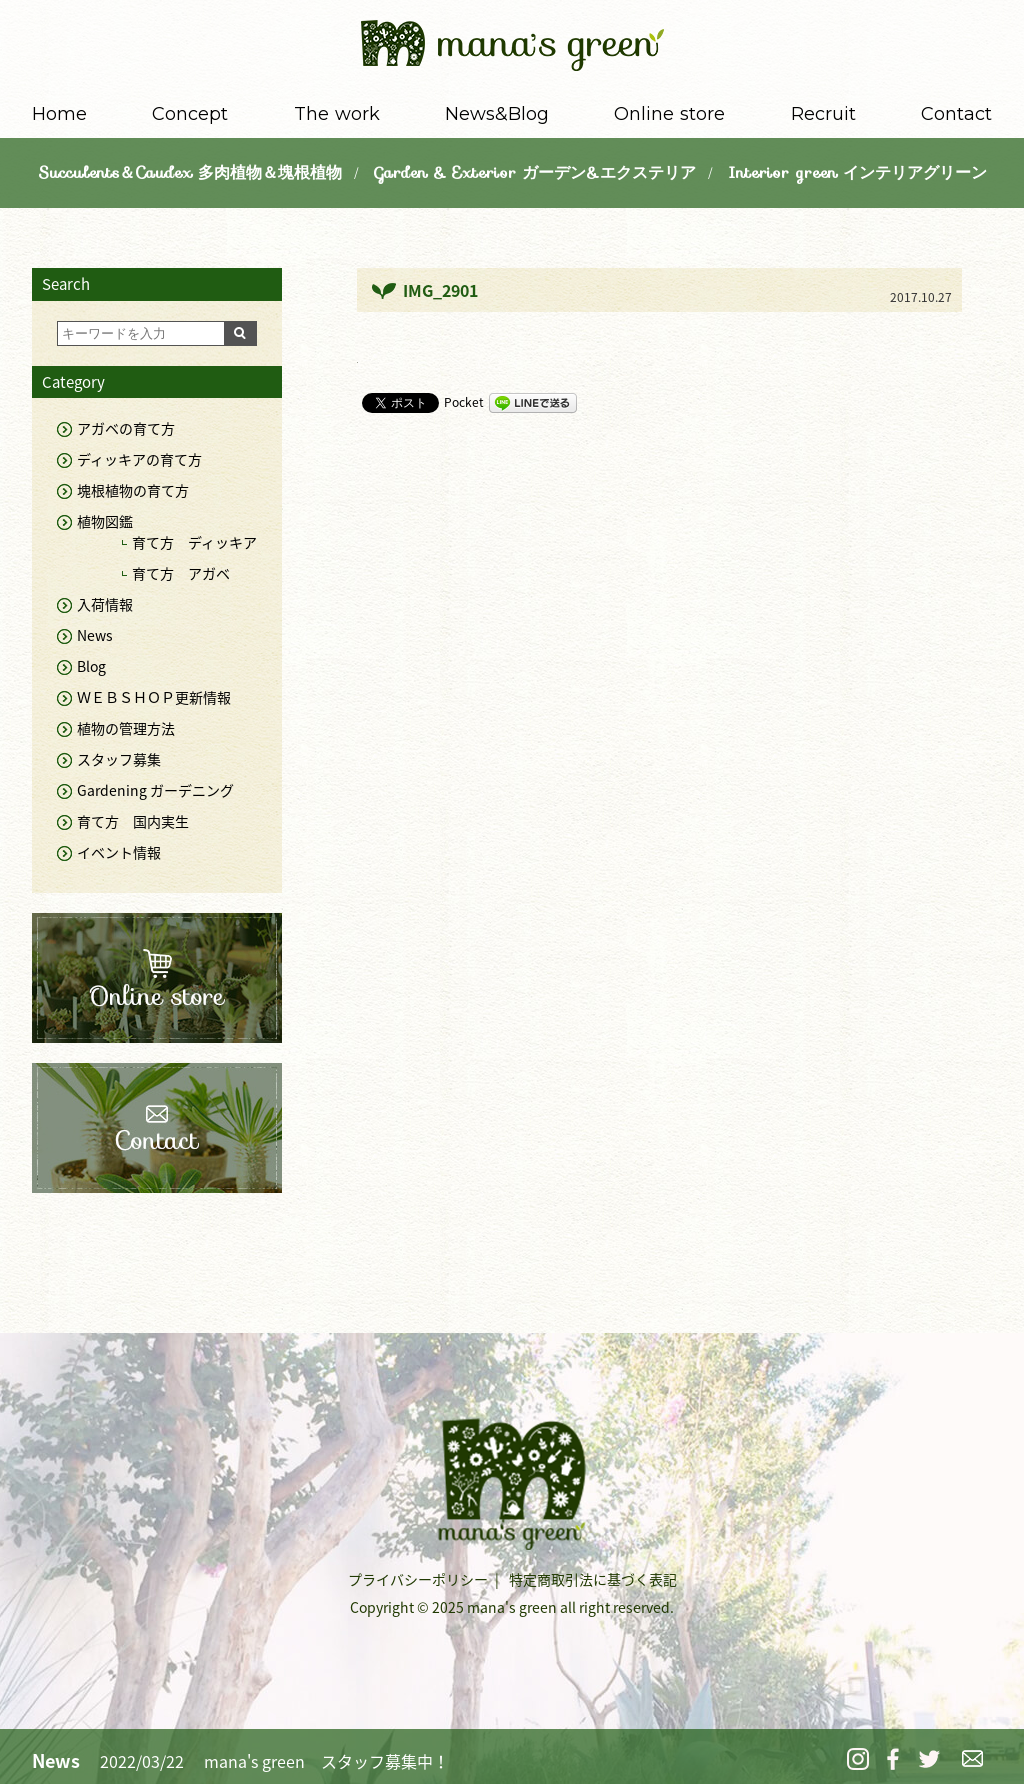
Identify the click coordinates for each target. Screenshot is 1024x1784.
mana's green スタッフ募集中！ (326, 1761)
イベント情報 (119, 852)
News (95, 635)
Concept (190, 114)
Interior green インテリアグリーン (857, 172)
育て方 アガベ (181, 573)
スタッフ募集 (119, 759)
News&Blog (497, 114)
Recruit (823, 114)
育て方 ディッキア (194, 542)
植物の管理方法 (126, 728)
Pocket (464, 402)
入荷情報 (105, 604)
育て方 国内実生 (133, 821)
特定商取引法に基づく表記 (593, 1579)
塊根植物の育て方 (133, 490)
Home (59, 114)
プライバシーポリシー (418, 1579)
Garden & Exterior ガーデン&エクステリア (535, 172)
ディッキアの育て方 (139, 459)
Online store (669, 114)
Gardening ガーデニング (155, 790)
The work (337, 114)
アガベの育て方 (126, 428)
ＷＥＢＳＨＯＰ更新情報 (154, 697)
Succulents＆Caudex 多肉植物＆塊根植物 (190, 172)
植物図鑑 (105, 521)
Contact (956, 114)
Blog (91, 666)
